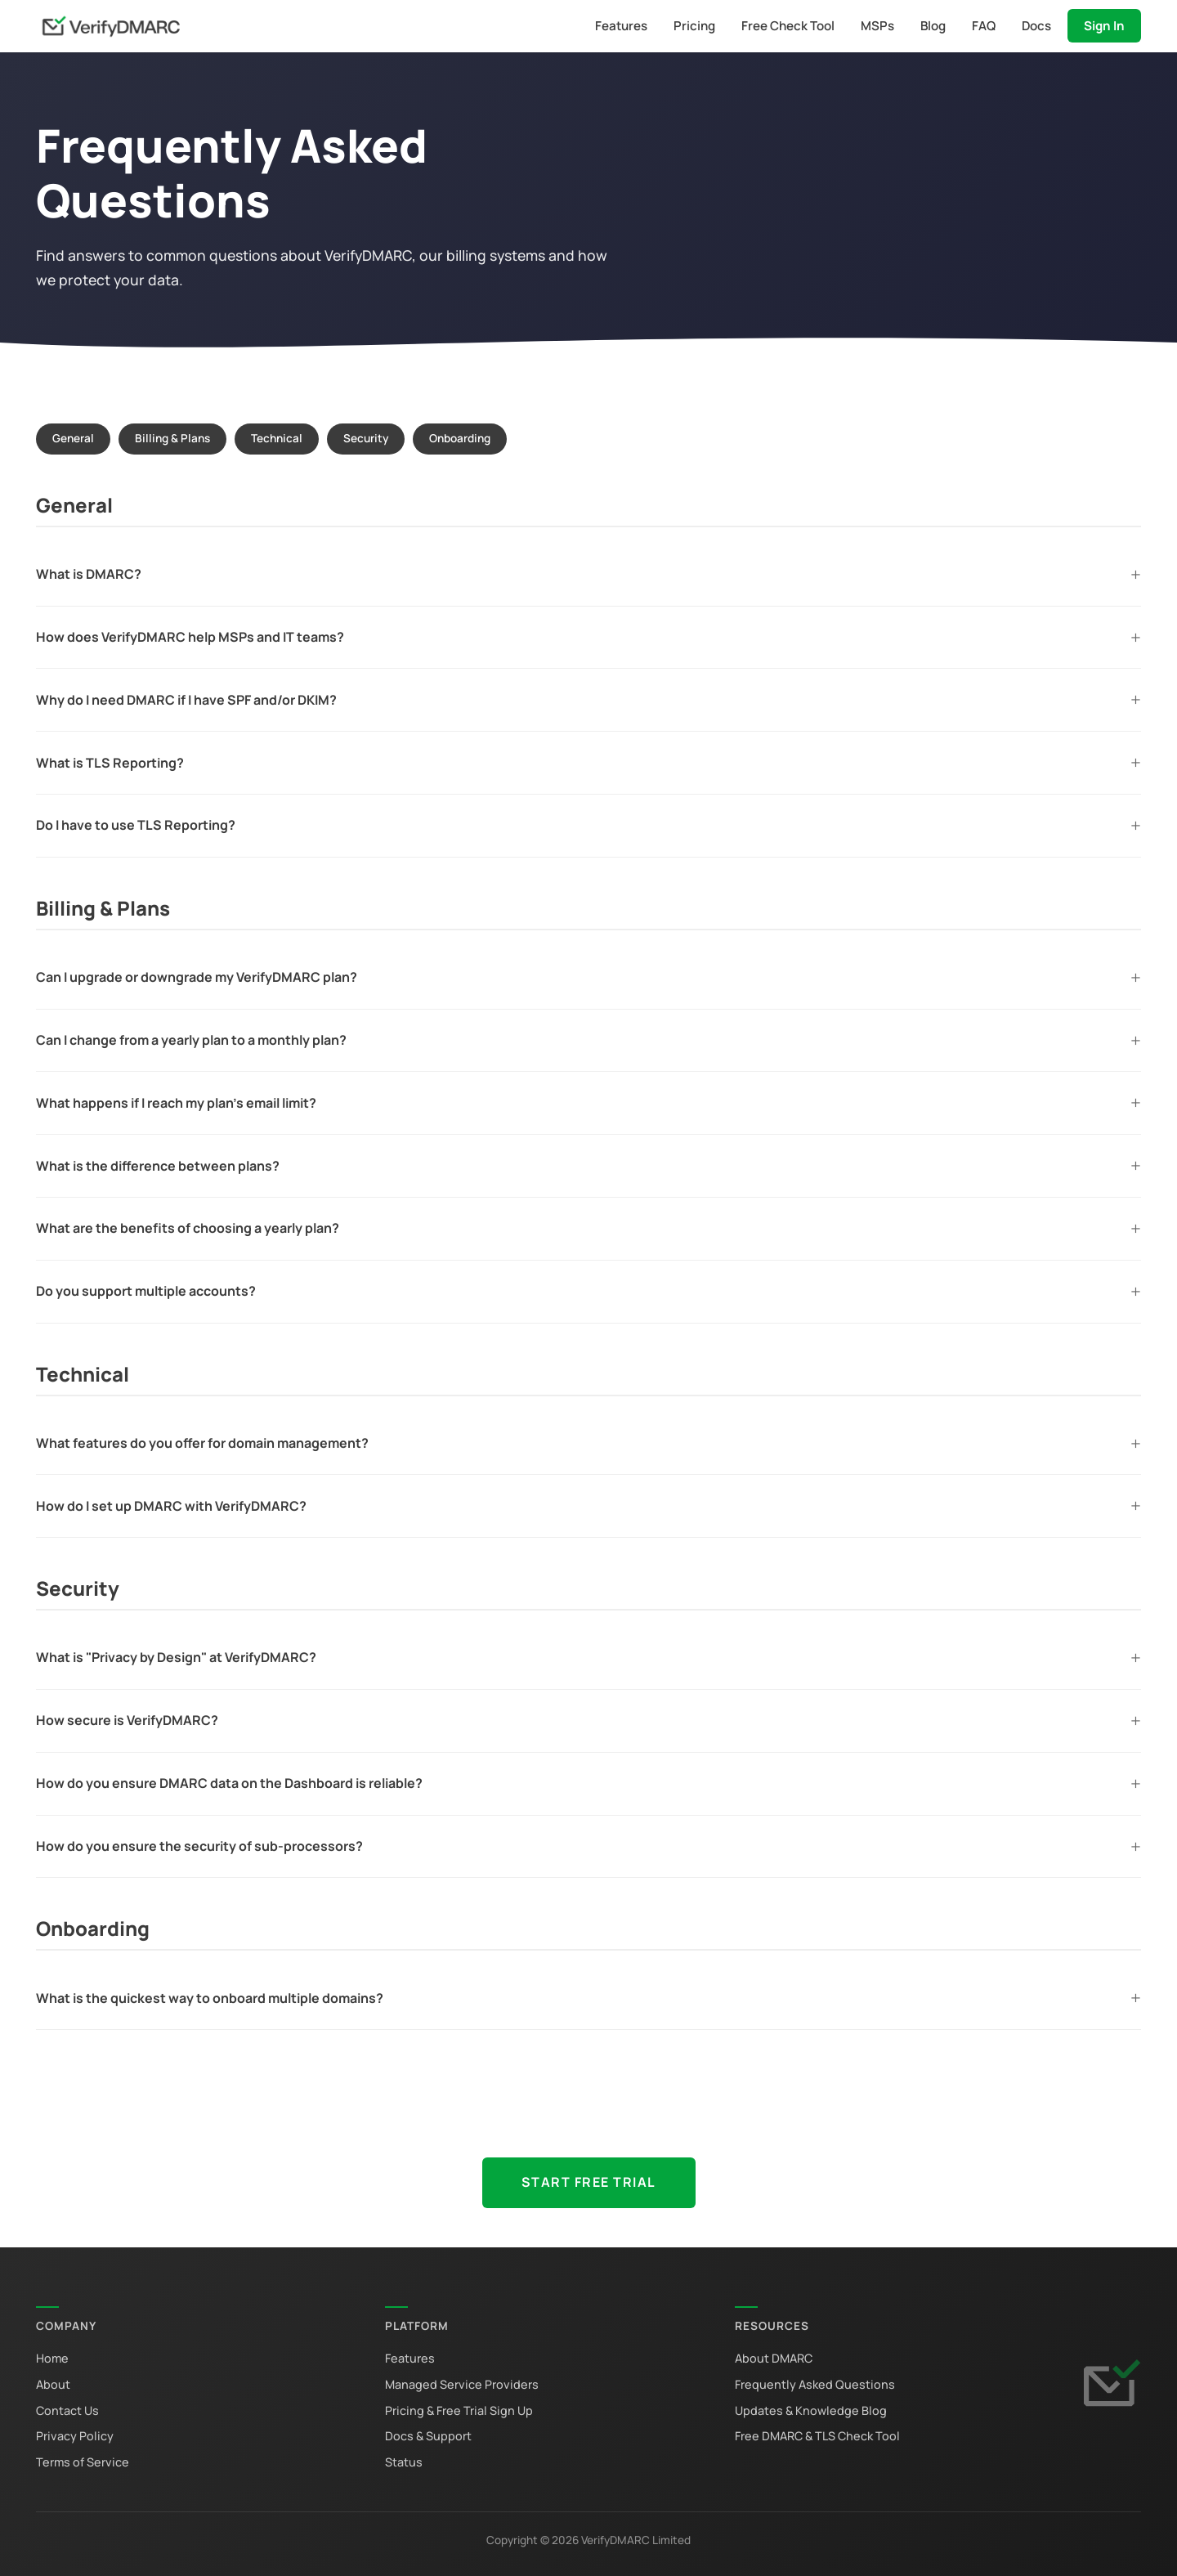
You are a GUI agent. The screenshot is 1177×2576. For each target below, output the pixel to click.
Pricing (694, 25)
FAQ (984, 25)
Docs (1036, 25)
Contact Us (67, 2410)
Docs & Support (428, 2436)
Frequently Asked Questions (815, 2384)
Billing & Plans (172, 438)
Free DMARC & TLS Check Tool (817, 2436)
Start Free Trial (588, 2182)
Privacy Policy (75, 2436)
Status (404, 2462)
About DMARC (773, 2358)
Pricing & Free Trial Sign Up (459, 2410)
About (53, 2384)
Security (365, 438)
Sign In (1104, 25)
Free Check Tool (788, 25)
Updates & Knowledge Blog (811, 2410)
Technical (276, 438)
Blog (933, 25)
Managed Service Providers (462, 2384)
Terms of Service (82, 2462)
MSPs (877, 25)
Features (621, 25)
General (73, 438)
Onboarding (459, 438)
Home (52, 2358)
